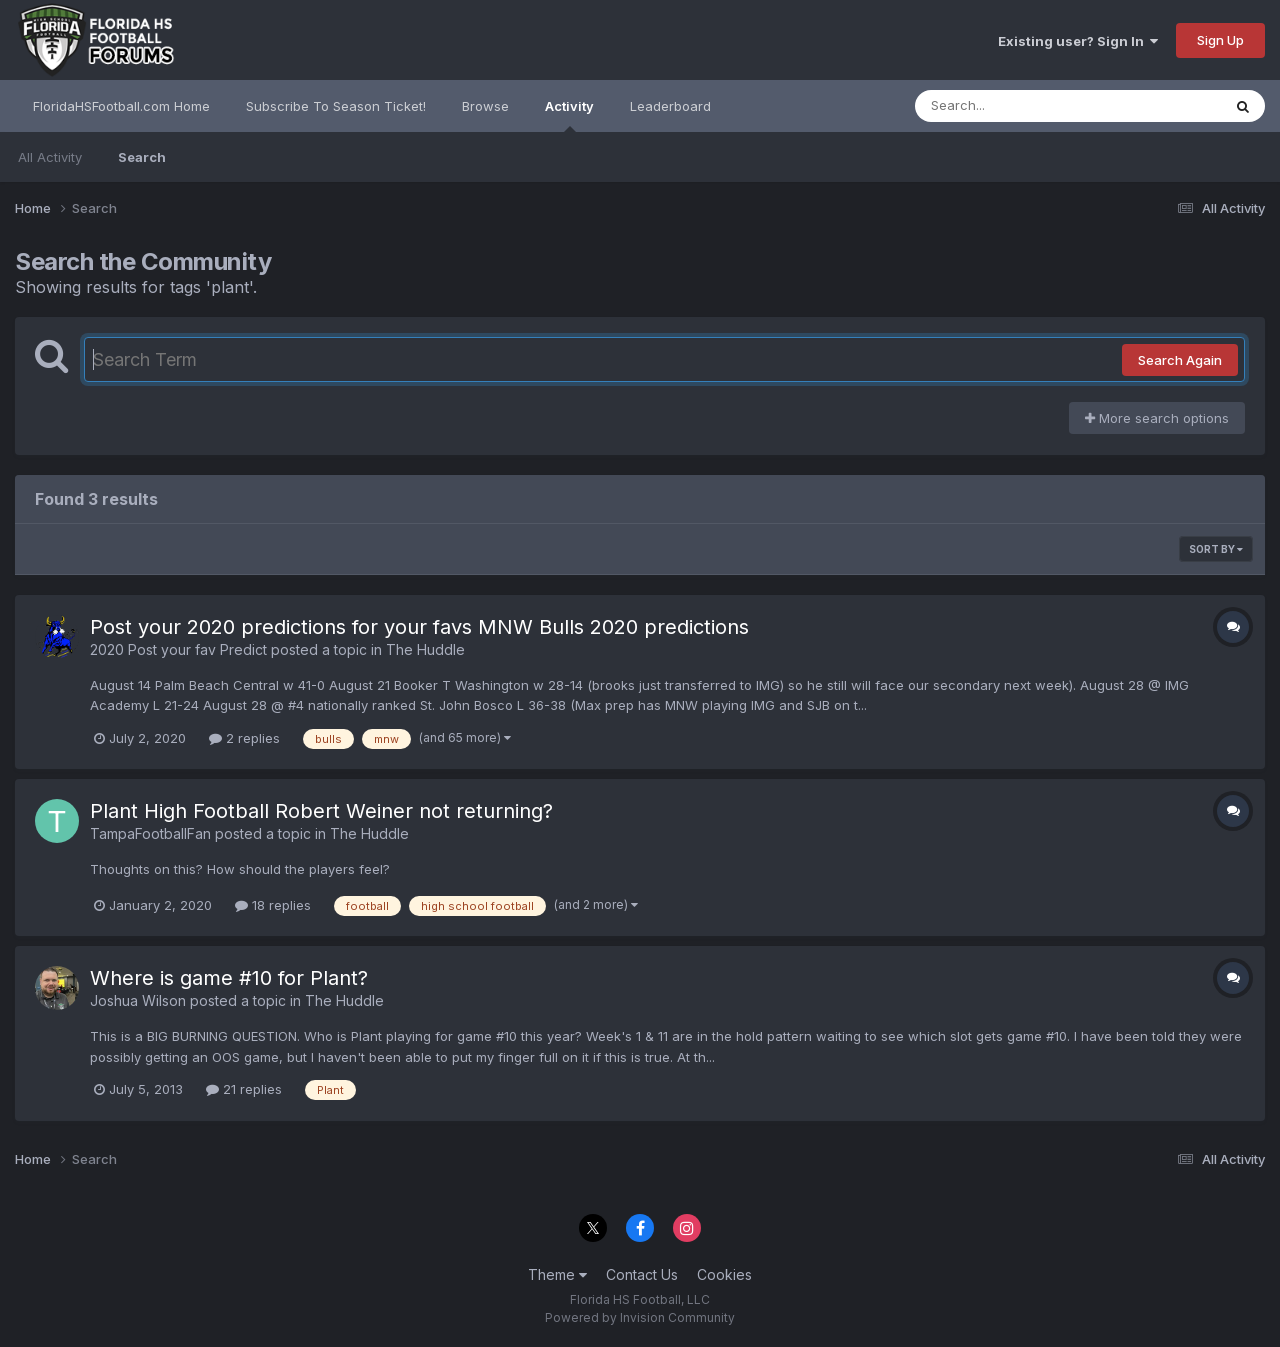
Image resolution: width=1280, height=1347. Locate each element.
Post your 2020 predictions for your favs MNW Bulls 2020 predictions (419, 627)
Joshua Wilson (138, 1000)
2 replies (244, 738)
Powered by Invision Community (640, 1317)
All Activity (50, 157)
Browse (485, 106)
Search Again (1180, 360)
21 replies (244, 1089)
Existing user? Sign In (1078, 41)
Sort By (1216, 549)
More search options (1157, 418)
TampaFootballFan (150, 833)
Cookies (724, 1274)
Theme (557, 1274)
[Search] (1013, 106)
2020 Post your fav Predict (178, 649)
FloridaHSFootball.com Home (121, 106)
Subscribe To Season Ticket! (336, 106)
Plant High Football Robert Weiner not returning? (321, 811)
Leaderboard (670, 106)
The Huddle (425, 649)
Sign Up (1220, 40)
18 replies (273, 905)
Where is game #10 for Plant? (229, 978)
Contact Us (642, 1274)
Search (142, 157)
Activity (569, 115)
